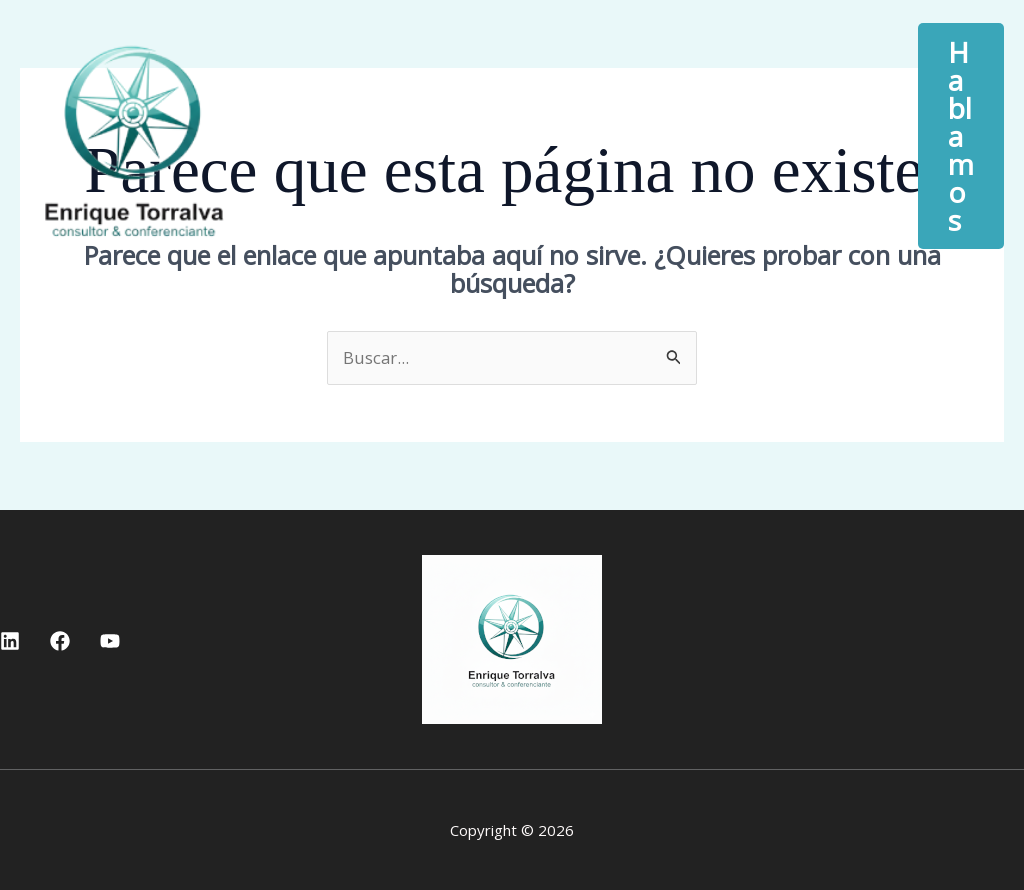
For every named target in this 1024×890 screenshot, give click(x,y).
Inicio (369, 121)
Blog (362, 151)
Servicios (744, 121)
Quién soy (537, 121)
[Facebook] (60, 641)
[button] (807, 121)
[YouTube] (110, 641)
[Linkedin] (10, 641)
